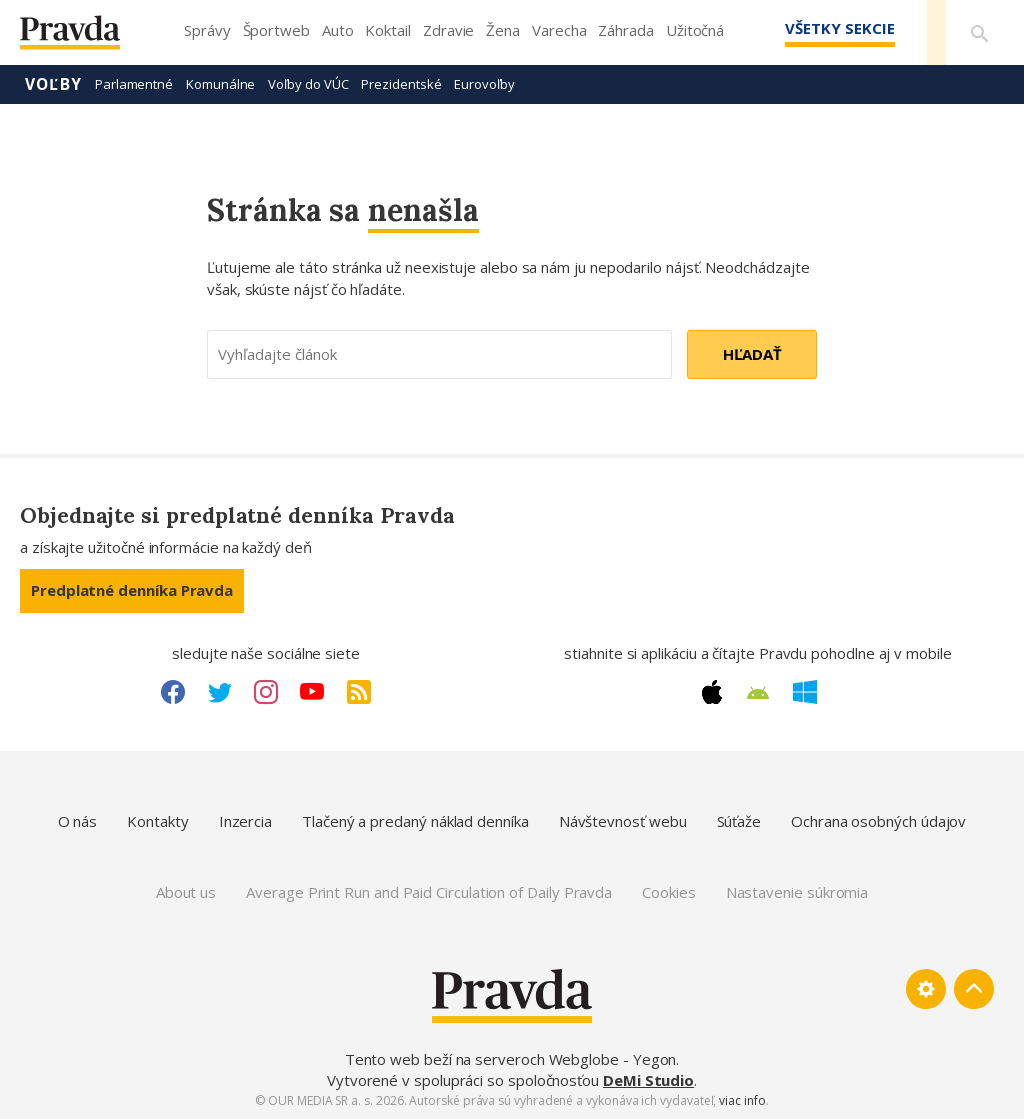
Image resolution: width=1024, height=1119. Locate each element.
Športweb (276, 30)
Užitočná (695, 30)
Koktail (387, 30)
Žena (503, 30)
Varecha (559, 30)
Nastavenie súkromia (797, 892)
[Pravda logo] (85, 37)
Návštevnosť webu (623, 821)
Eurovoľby (484, 84)
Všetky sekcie (838, 28)
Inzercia (245, 821)
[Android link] (758, 693)
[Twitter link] (220, 692)
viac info (742, 1100)
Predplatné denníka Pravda (132, 590)
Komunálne (220, 84)
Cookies (668, 892)
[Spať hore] (974, 989)
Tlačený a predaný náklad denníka (415, 821)
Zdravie (448, 30)
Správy (207, 30)
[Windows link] (805, 692)
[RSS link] (359, 692)
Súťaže (739, 821)
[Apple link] (712, 692)
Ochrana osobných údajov (878, 821)
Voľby (53, 84)
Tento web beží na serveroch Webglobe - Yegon (511, 1059)
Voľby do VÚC (308, 84)
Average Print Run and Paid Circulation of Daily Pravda (429, 892)
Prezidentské (401, 84)
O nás (78, 821)
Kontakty (157, 821)
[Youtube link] (312, 692)
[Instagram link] (266, 692)
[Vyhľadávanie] (980, 33)
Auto (338, 30)
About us (186, 892)
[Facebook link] (173, 692)
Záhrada (625, 30)
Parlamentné (134, 84)
